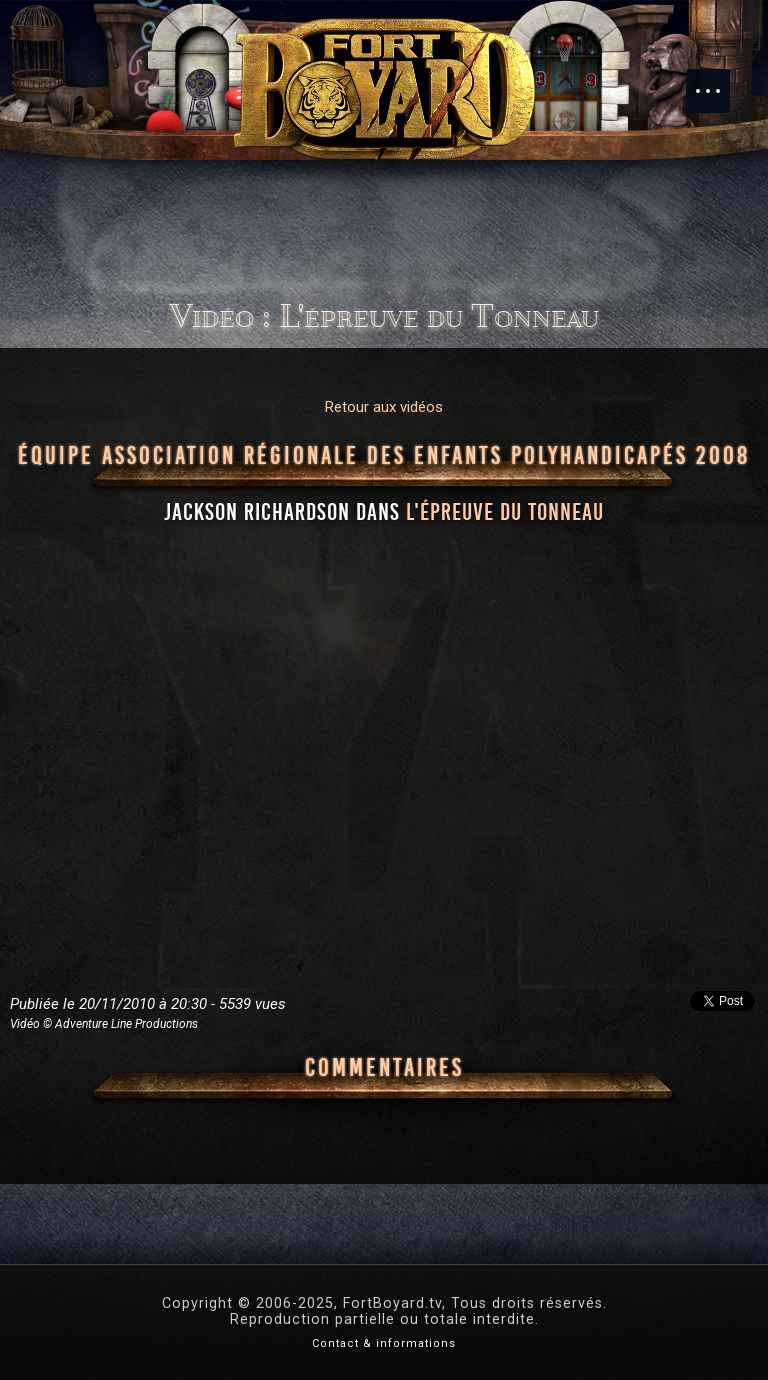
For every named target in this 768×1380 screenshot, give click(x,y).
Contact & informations (384, 1343)
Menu (718, 81)
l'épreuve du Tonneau (505, 512)
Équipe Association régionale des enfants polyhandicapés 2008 (384, 456)
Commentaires (384, 1068)
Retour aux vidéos (384, 407)
